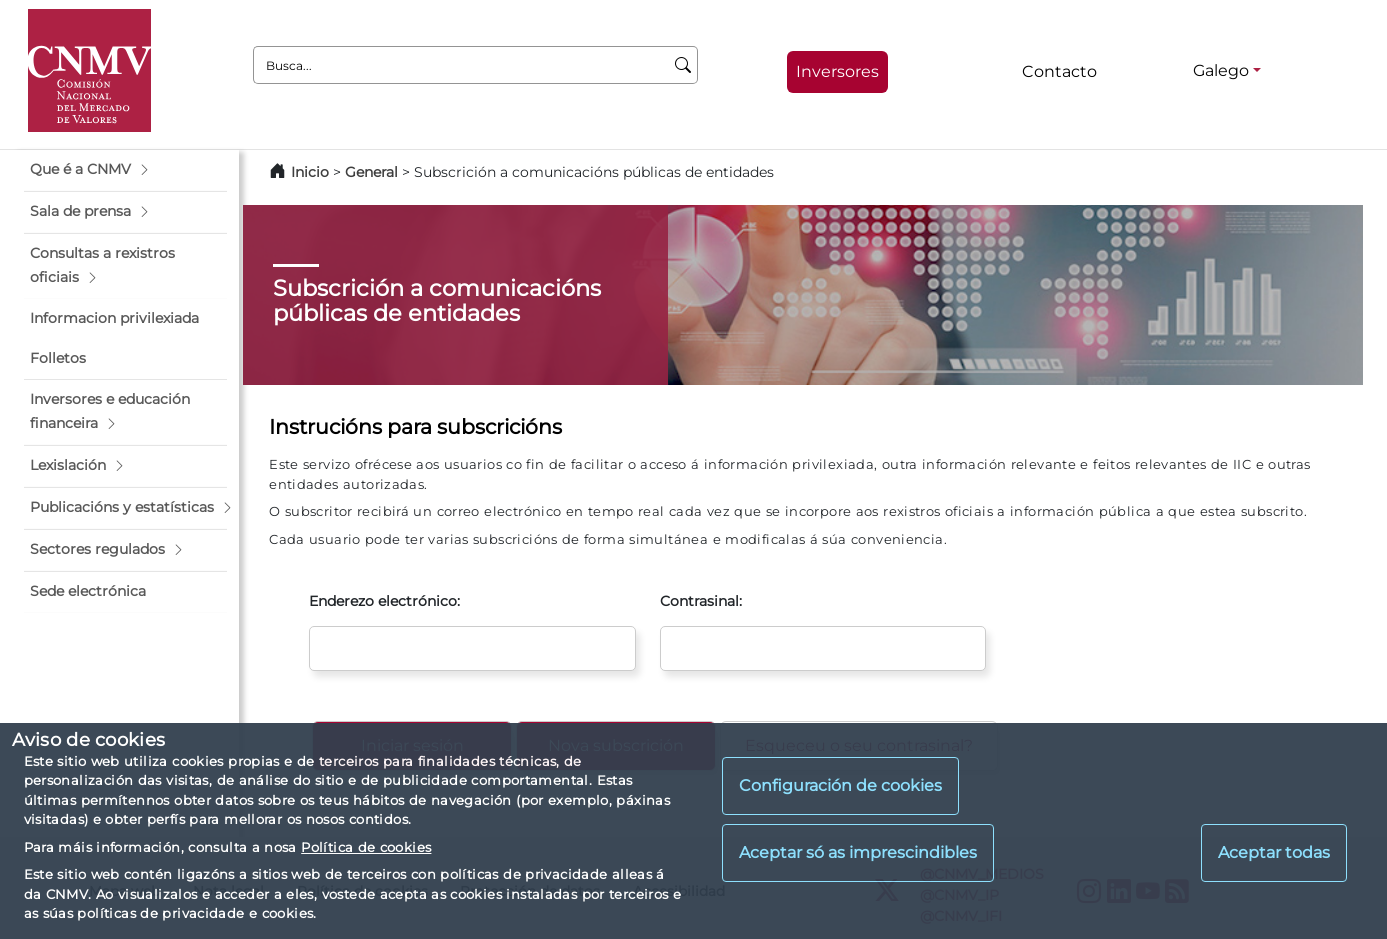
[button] (125, 170)
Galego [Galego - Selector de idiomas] (1221, 70)
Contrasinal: (701, 601)
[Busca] (683, 65)
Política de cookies (366, 847)
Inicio (310, 172)
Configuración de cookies (840, 785)
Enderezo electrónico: (384, 601)
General (371, 172)
